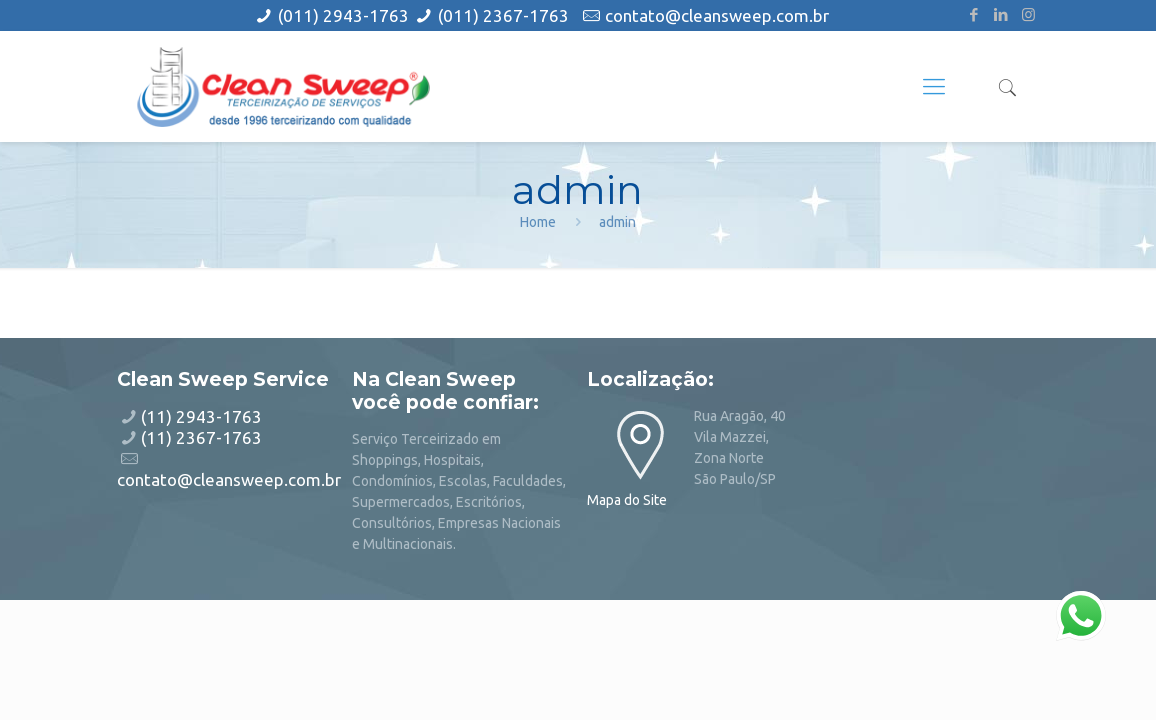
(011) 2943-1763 (345, 15)
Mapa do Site (627, 500)
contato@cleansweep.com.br (717, 15)
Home (538, 222)
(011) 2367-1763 (503, 15)
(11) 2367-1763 (201, 437)
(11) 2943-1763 (201, 416)
